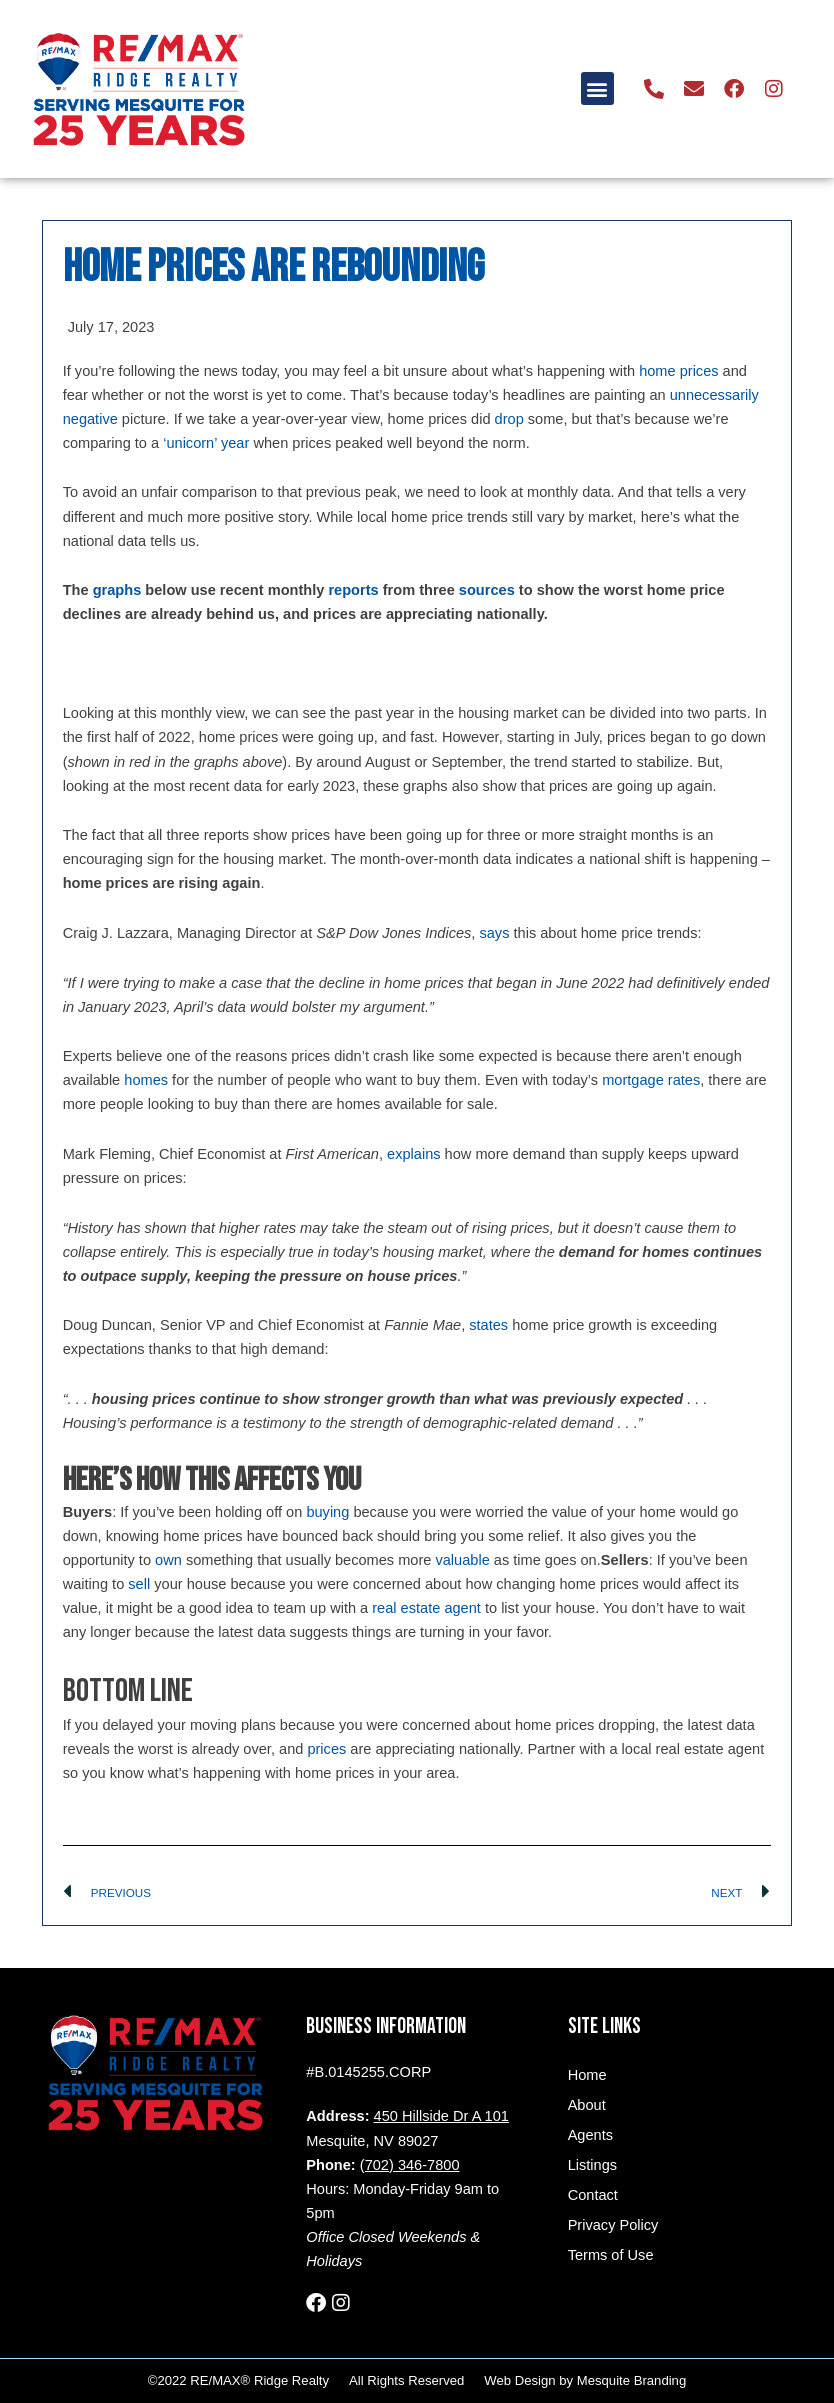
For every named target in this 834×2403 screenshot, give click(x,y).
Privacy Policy (613, 2225)
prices (326, 1749)
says (494, 933)
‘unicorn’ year (206, 443)
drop (509, 419)
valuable (462, 1560)
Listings (592, 2165)
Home (587, 2075)
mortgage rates (651, 1080)
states (488, 1325)
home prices (678, 371)
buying (327, 1512)
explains (414, 1154)
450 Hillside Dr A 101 (441, 2116)
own (168, 1560)
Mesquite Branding (631, 2380)
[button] (597, 88)
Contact (593, 2195)
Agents (590, 2135)
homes (146, 1080)
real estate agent (426, 1608)
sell (139, 1584)
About (587, 2105)
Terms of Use (611, 2255)
